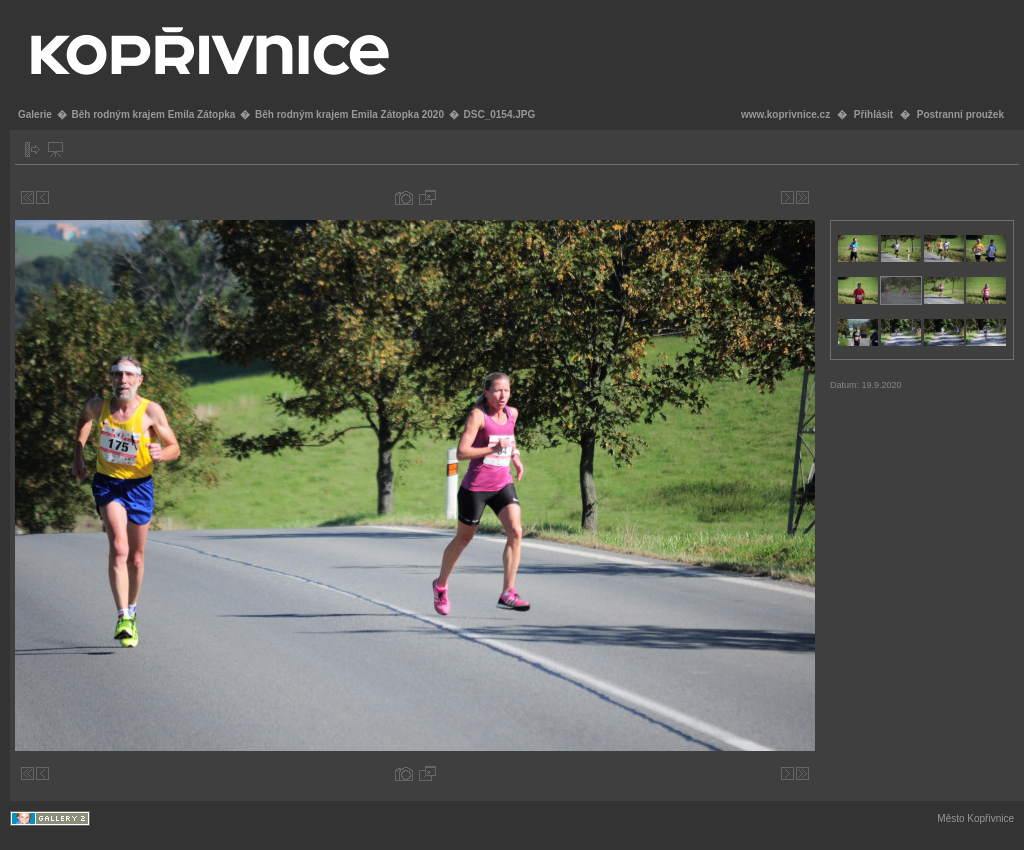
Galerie (35, 114)
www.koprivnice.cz (785, 114)
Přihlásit (873, 114)
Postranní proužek (960, 114)
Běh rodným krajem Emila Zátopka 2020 (349, 114)
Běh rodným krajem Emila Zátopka (153, 114)
